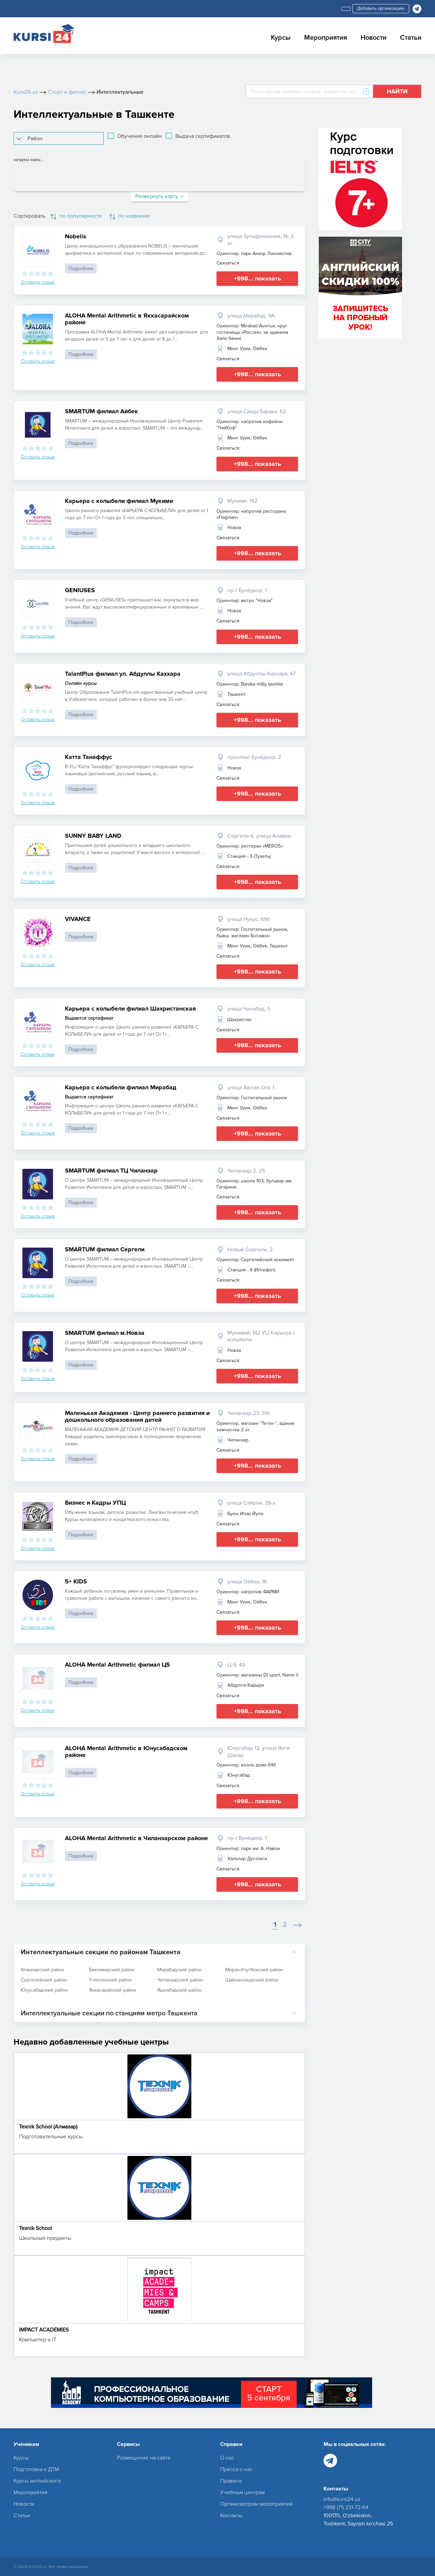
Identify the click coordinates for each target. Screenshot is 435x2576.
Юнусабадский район (44, 1990)
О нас (227, 2457)
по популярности (76, 216)
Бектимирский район (112, 1969)
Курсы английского (37, 2481)
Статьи (410, 38)
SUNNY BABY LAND (93, 835)
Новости (373, 38)
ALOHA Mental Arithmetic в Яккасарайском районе (127, 319)
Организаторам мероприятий (256, 2504)
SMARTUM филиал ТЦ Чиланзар (111, 1170)
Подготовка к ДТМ (36, 2469)
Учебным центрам (242, 2492)
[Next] (297, 1925)
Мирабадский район (179, 1969)
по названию (129, 216)
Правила (231, 2481)
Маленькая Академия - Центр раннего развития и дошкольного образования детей (137, 1416)
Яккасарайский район (112, 1990)
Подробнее (80, 268)
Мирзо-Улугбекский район (254, 1969)
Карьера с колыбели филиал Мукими (119, 501)
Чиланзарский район (180, 1980)
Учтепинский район (110, 1980)
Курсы (281, 38)
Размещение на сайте (144, 2457)
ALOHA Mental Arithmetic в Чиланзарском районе (136, 1838)
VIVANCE (78, 919)
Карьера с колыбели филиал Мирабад (120, 1087)
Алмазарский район (42, 1969)
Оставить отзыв (38, 282)
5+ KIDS (76, 1581)
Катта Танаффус (88, 757)
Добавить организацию (380, 8)
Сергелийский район (44, 1980)
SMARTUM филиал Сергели (104, 1249)
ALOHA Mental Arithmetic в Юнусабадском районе (126, 1751)
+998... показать (257, 278)
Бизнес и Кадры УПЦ (95, 1502)
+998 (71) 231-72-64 (346, 2507)
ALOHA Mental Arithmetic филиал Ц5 (117, 1664)
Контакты (231, 2515)
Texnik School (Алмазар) (48, 2126)
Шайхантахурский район (252, 1980)
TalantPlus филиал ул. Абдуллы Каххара (122, 673)
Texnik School (35, 2228)
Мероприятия (325, 38)
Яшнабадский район (179, 1990)
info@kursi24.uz (342, 2499)
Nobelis (75, 236)
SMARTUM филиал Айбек (101, 411)
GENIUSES (80, 590)
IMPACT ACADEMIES (44, 2329)
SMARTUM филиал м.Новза (104, 1333)
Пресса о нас (236, 2469)
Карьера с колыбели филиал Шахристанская (130, 1008)
